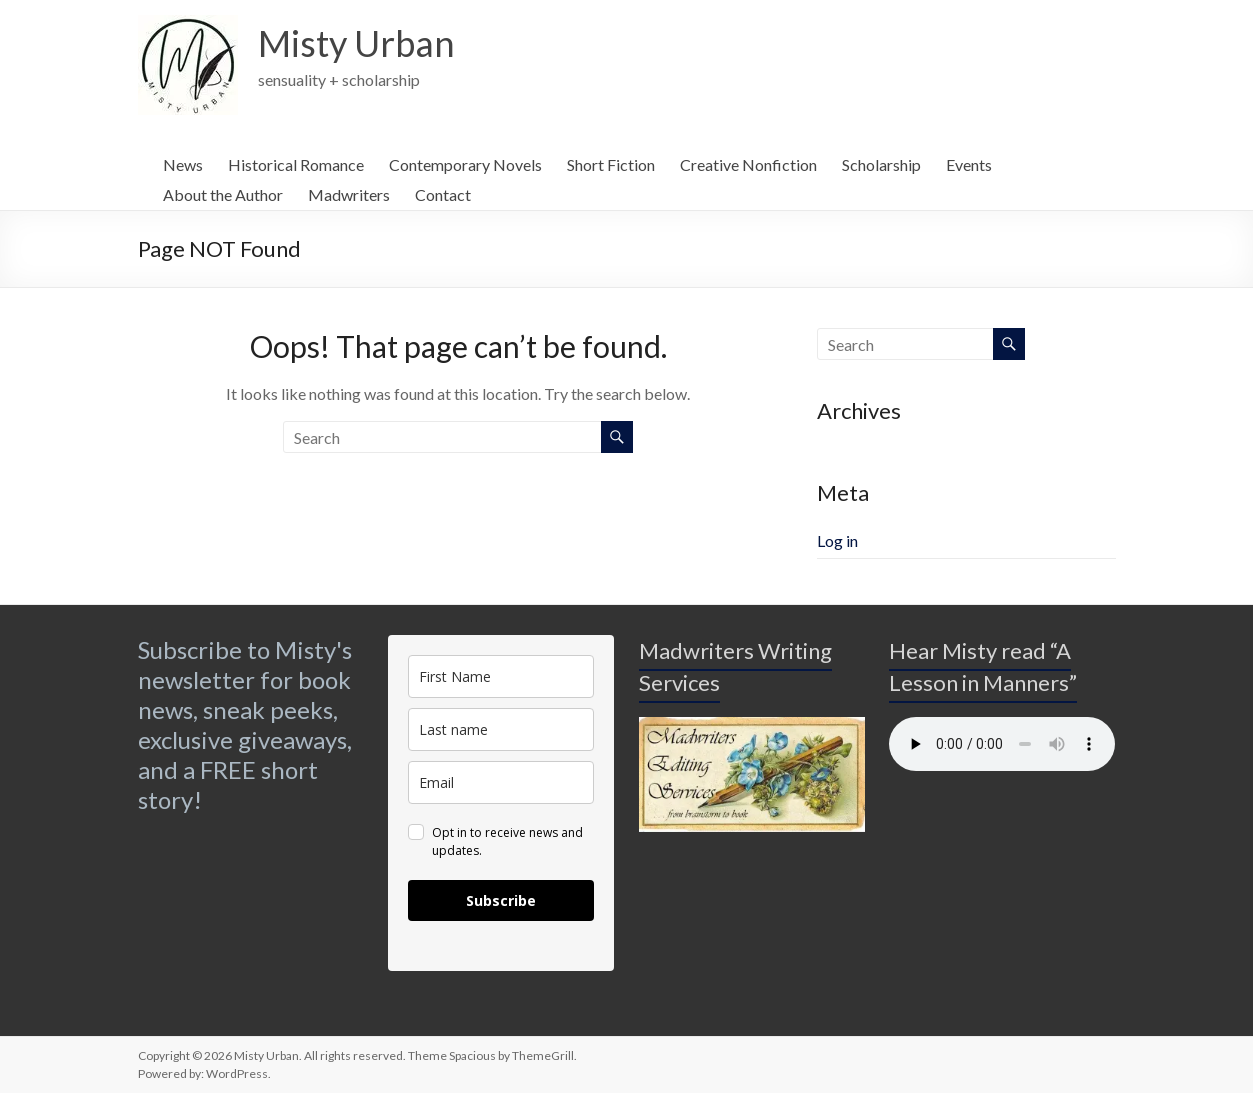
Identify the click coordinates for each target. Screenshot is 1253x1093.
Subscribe (501, 900)
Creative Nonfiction (748, 164)
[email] (501, 782)
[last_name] (501, 729)
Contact (443, 194)
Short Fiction (611, 164)
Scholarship (881, 164)
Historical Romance (296, 164)
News (183, 164)
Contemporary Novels (465, 164)
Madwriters (349, 194)
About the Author (223, 194)
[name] (501, 676)
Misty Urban (356, 43)
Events (969, 164)
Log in (837, 540)
